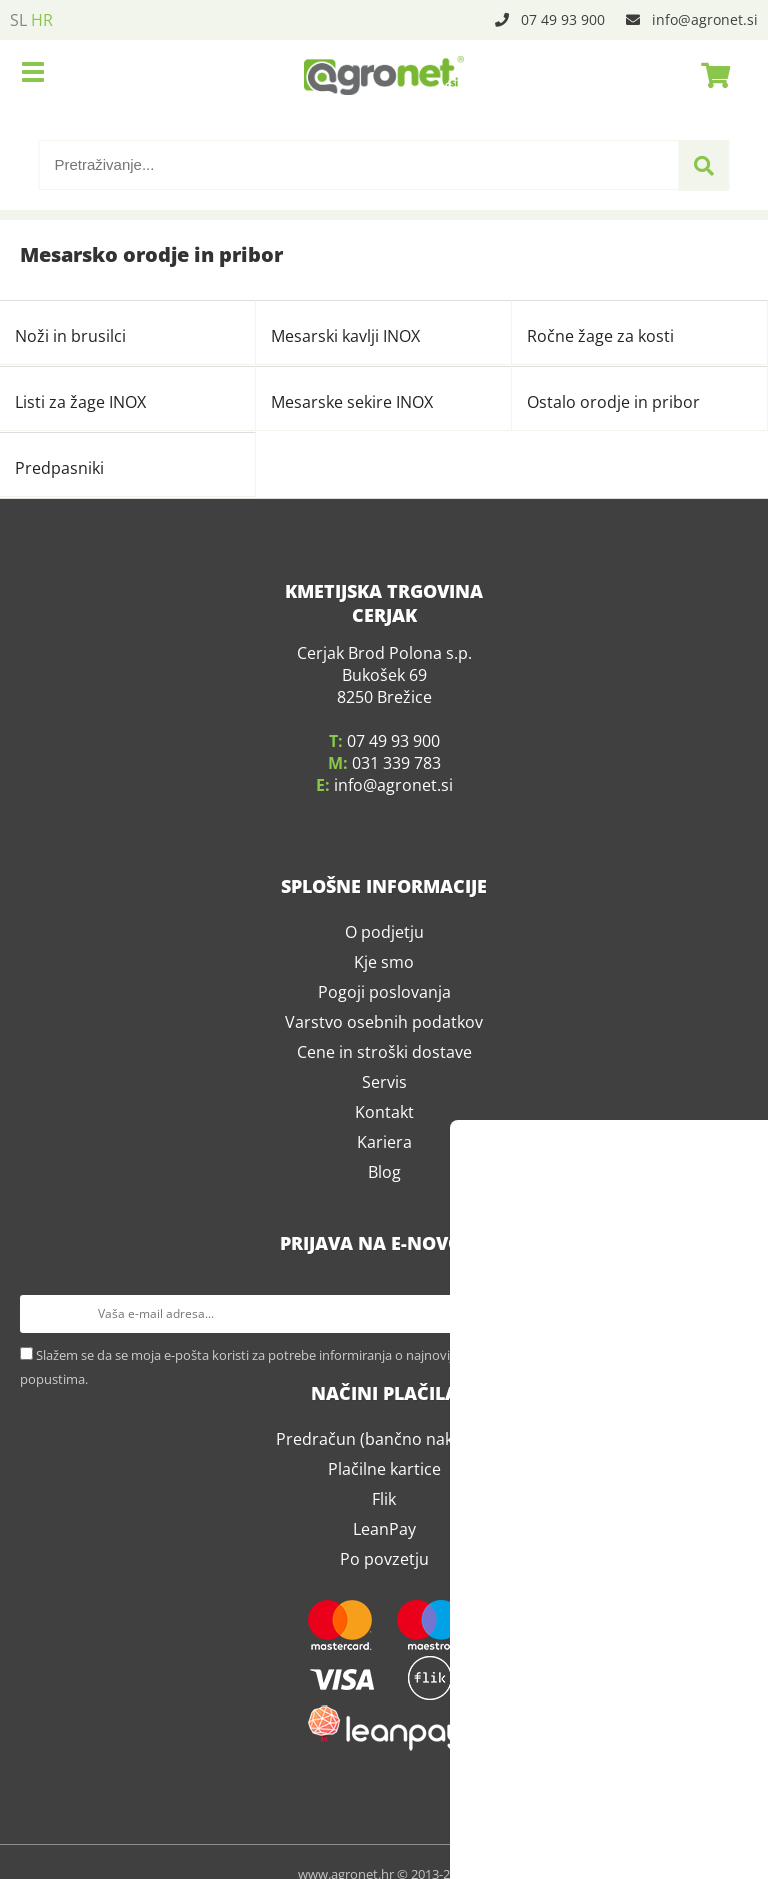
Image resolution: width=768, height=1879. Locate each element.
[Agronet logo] (384, 75)
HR (42, 20)
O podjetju (384, 908)
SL (18, 20)
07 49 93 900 (563, 19)
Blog (384, 1148)
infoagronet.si (705, 19)
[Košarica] (710, 75)
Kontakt (384, 1088)
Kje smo (384, 938)
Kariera (384, 1118)
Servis (384, 1058)
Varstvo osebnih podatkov (384, 998)
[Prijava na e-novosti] (729, 1290)
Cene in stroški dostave (384, 1028)
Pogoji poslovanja (384, 968)
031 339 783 (396, 739)
